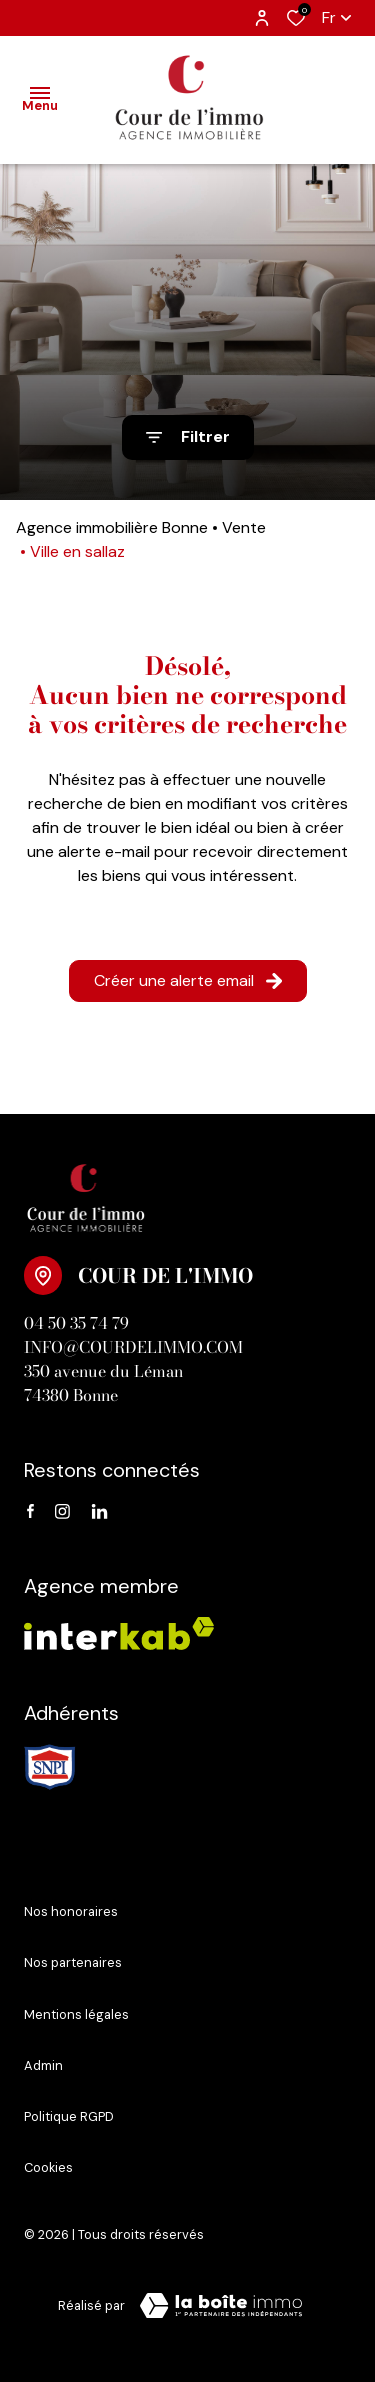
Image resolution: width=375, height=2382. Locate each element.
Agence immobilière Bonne (112, 527)
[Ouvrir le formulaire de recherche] (188, 437)
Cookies (48, 2167)
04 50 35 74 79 (76, 1323)
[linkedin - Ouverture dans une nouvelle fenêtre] (99, 1512)
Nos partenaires (73, 1962)
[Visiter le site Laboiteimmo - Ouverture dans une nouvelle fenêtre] (221, 2306)
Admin (43, 2065)
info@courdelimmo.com (133, 1347)
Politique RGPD (69, 2116)
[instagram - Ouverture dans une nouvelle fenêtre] (62, 1512)
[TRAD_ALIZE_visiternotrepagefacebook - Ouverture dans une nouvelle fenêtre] (30, 1512)
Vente (244, 527)
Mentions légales (76, 2014)
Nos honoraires (71, 1911)
